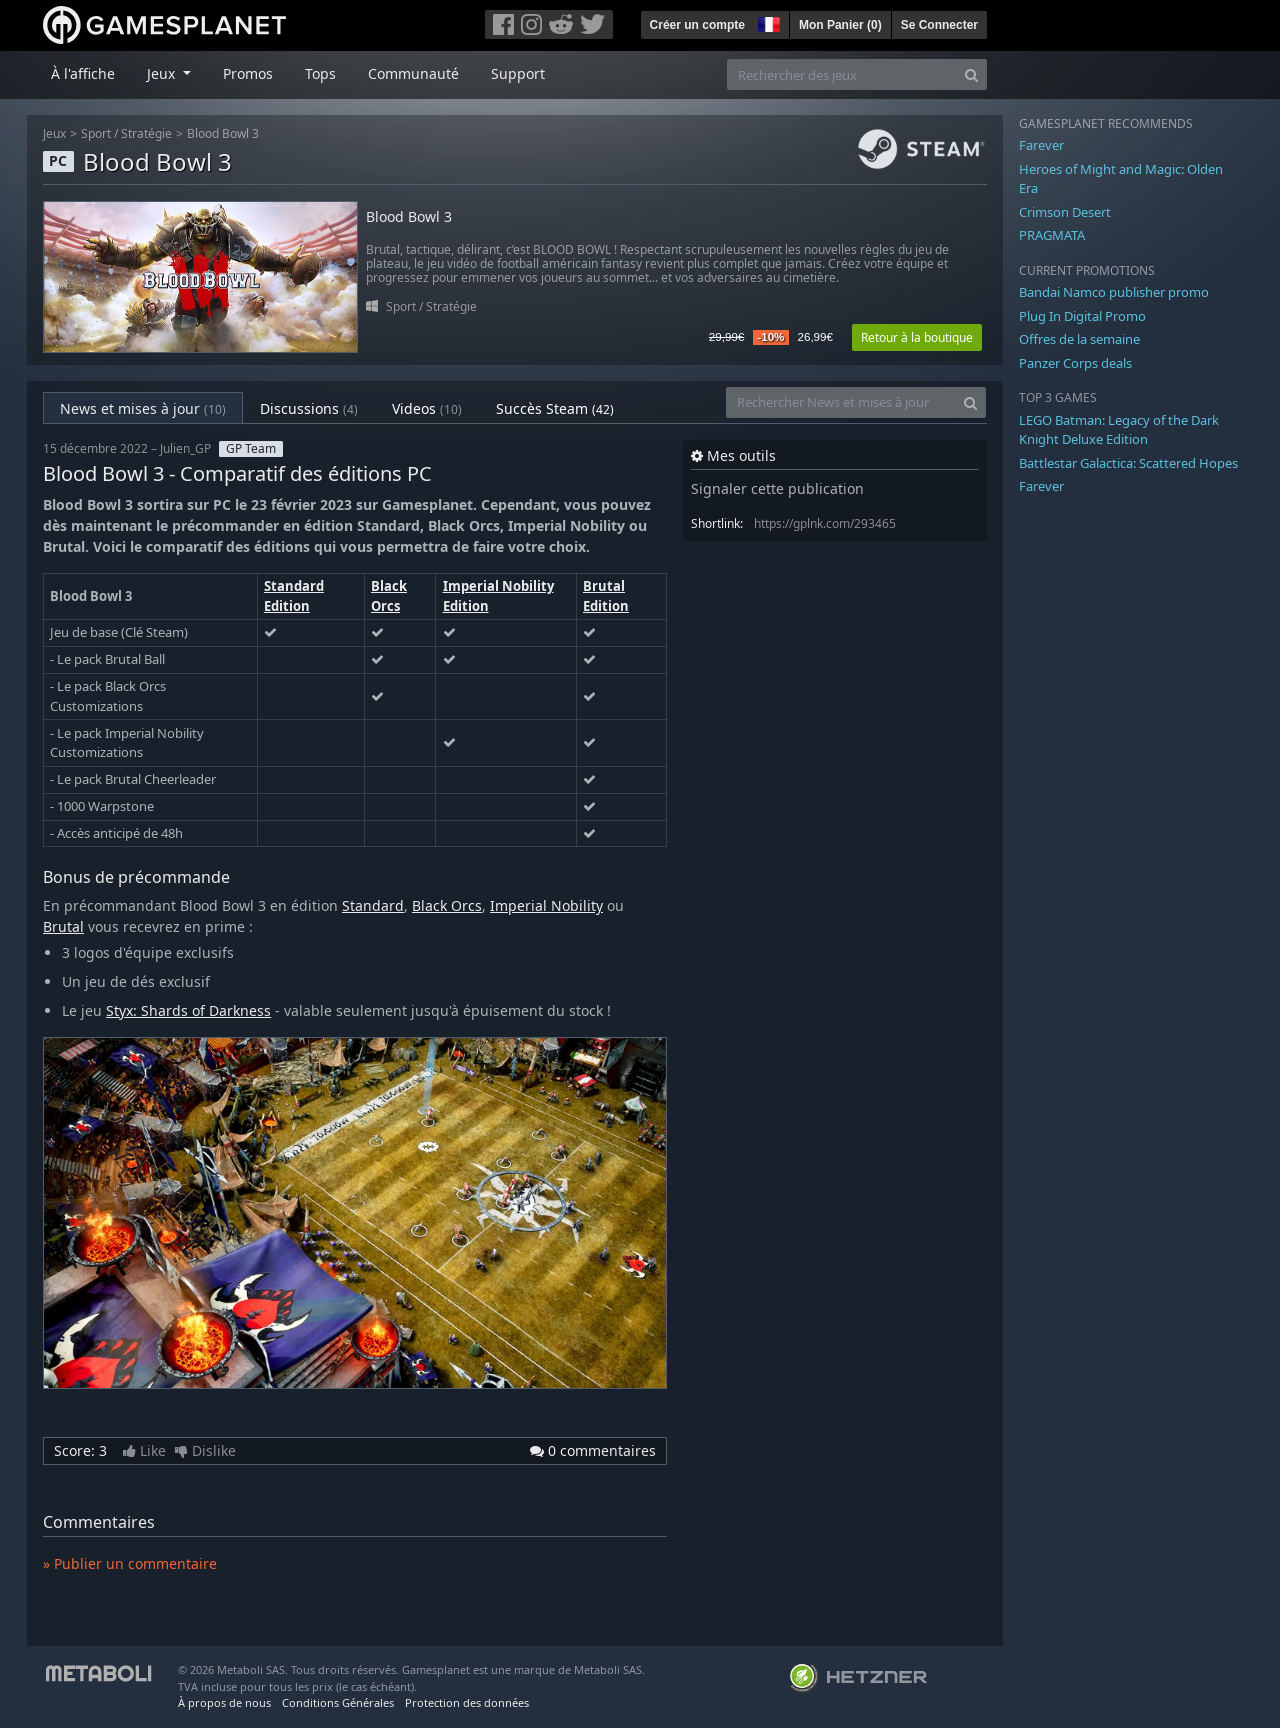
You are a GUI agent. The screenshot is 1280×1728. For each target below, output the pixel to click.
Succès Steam (555, 408)
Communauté (413, 73)
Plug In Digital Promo (1082, 316)
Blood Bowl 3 (223, 133)
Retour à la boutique (917, 337)
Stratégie (146, 133)
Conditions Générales (338, 1702)
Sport (96, 133)
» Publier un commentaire (130, 1563)
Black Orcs (389, 596)
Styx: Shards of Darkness (188, 1010)
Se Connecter (939, 25)
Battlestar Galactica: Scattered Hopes (1128, 463)
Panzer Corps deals (1075, 363)
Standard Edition (294, 596)
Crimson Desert (1065, 212)
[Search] (971, 74)
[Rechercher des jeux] (842, 74)
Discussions (309, 408)
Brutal (63, 926)
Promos (248, 73)
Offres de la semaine (1079, 339)
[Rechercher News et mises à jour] (841, 402)
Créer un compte (697, 25)
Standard (373, 905)
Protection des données (467, 1702)
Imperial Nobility (546, 905)
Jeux (54, 133)
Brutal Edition (606, 596)
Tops (320, 73)
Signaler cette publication (777, 488)
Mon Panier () (840, 25)
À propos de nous (224, 1702)
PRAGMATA (1052, 235)
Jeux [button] (163, 73)
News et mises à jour (143, 408)
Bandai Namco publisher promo (1114, 292)
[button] (767, 22)
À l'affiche (83, 73)
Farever (1041, 145)
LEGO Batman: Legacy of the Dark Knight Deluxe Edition (1119, 430)
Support (518, 73)
